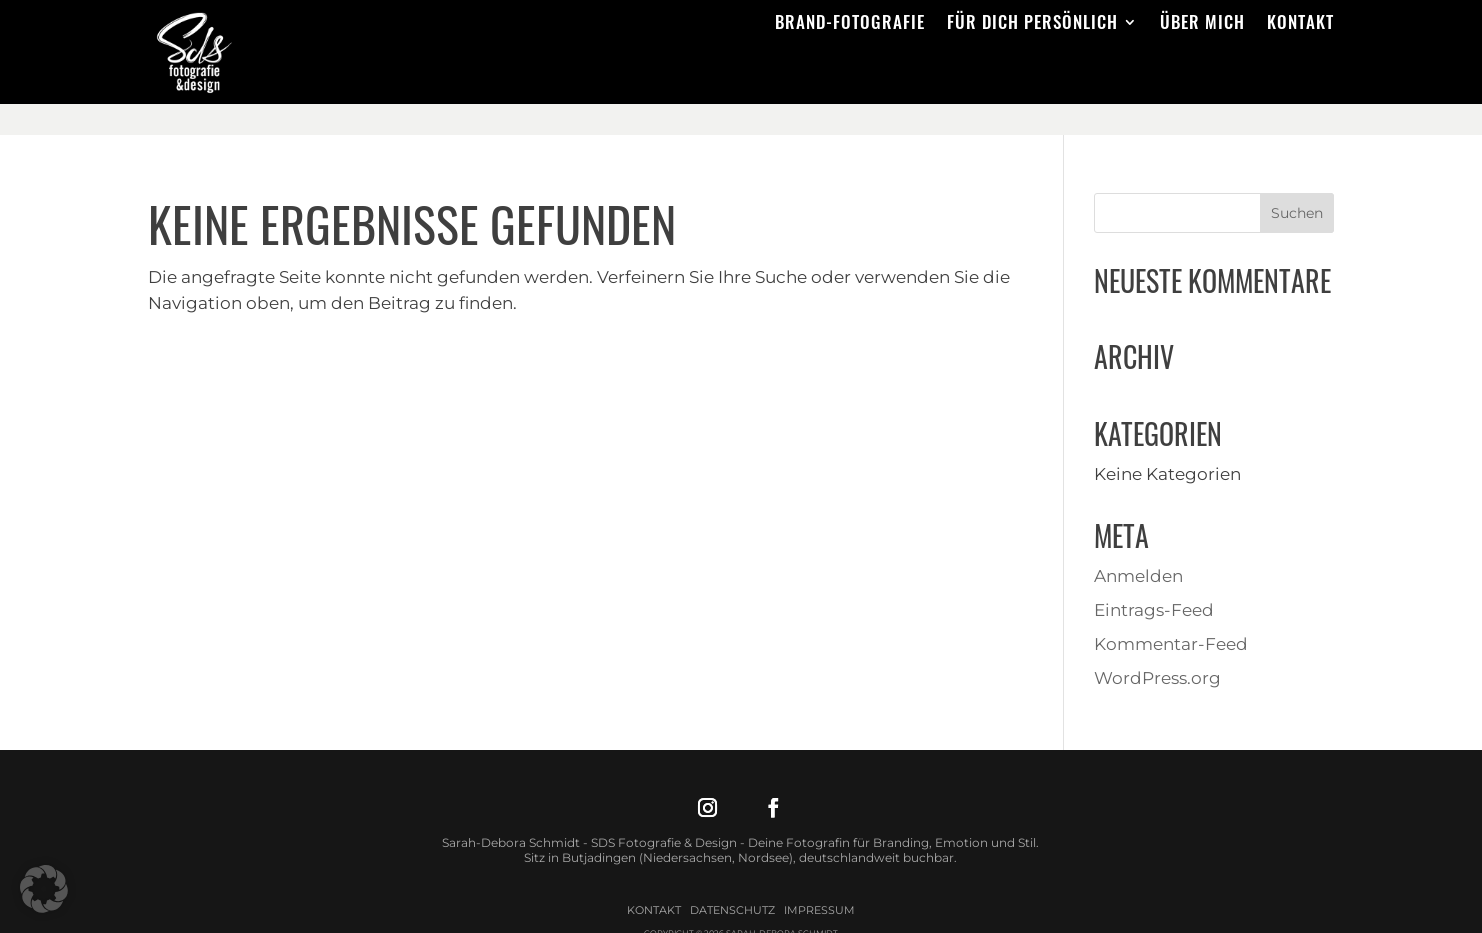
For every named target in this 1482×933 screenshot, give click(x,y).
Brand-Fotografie (850, 24)
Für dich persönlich (1032, 24)
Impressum (819, 879)
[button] (44, 889)
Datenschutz (732, 879)
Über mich (1202, 24)
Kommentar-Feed (1171, 613)
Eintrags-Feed (1154, 579)
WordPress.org (1157, 647)
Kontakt (1300, 24)
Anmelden (1138, 545)
